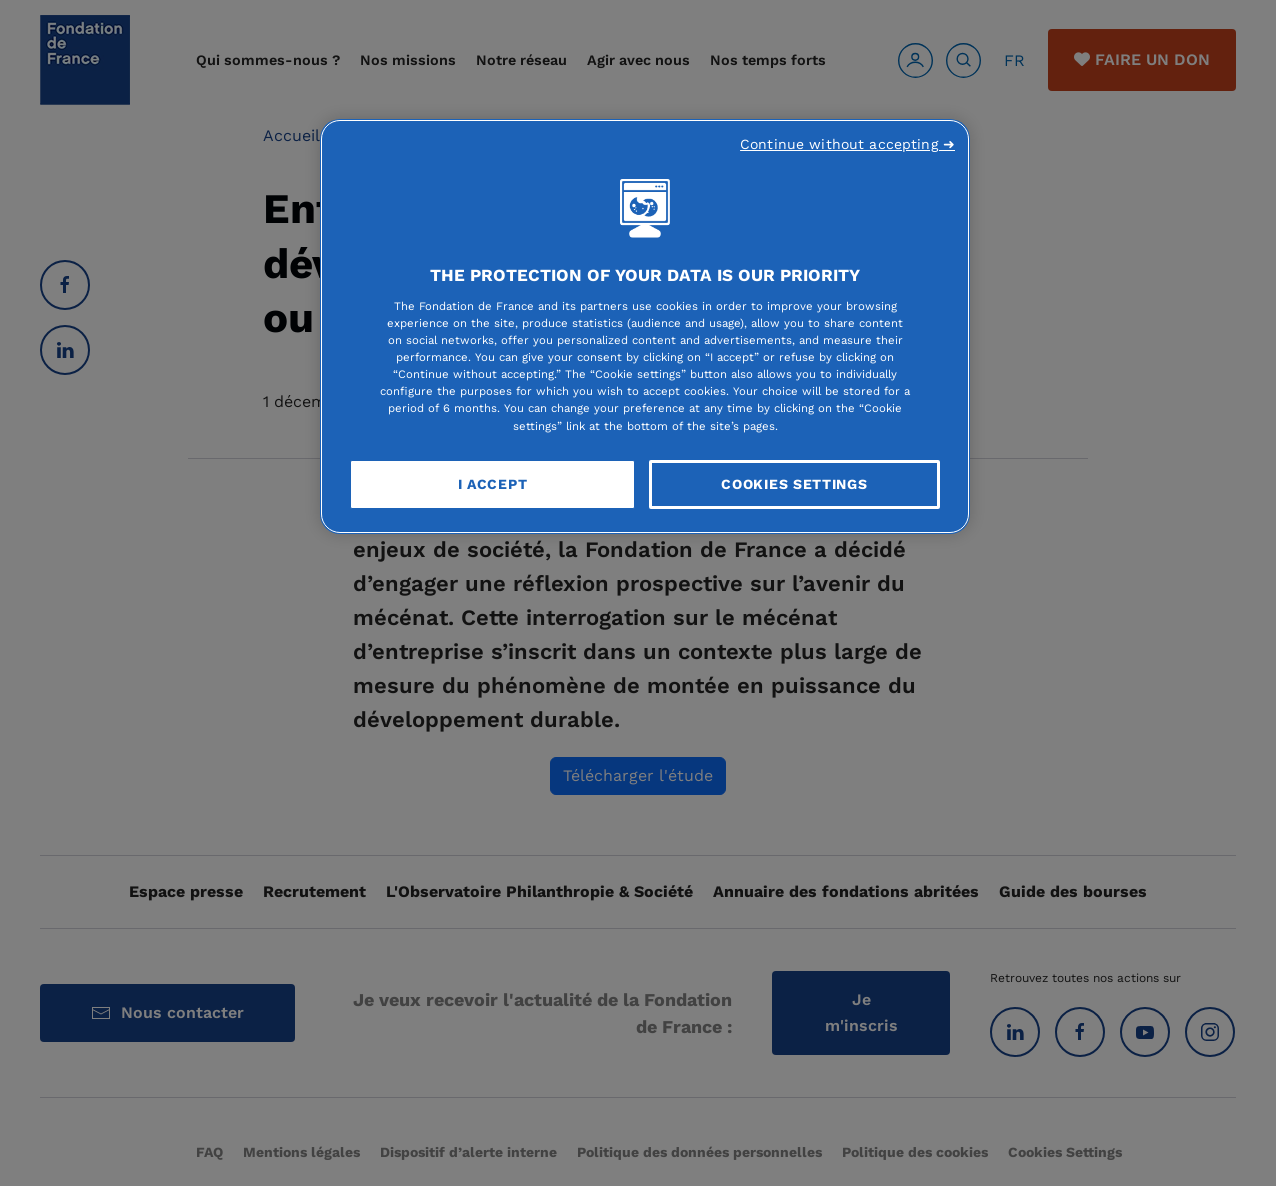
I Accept (493, 484)
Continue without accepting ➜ (847, 144)
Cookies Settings (794, 484)
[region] (645, 327)
